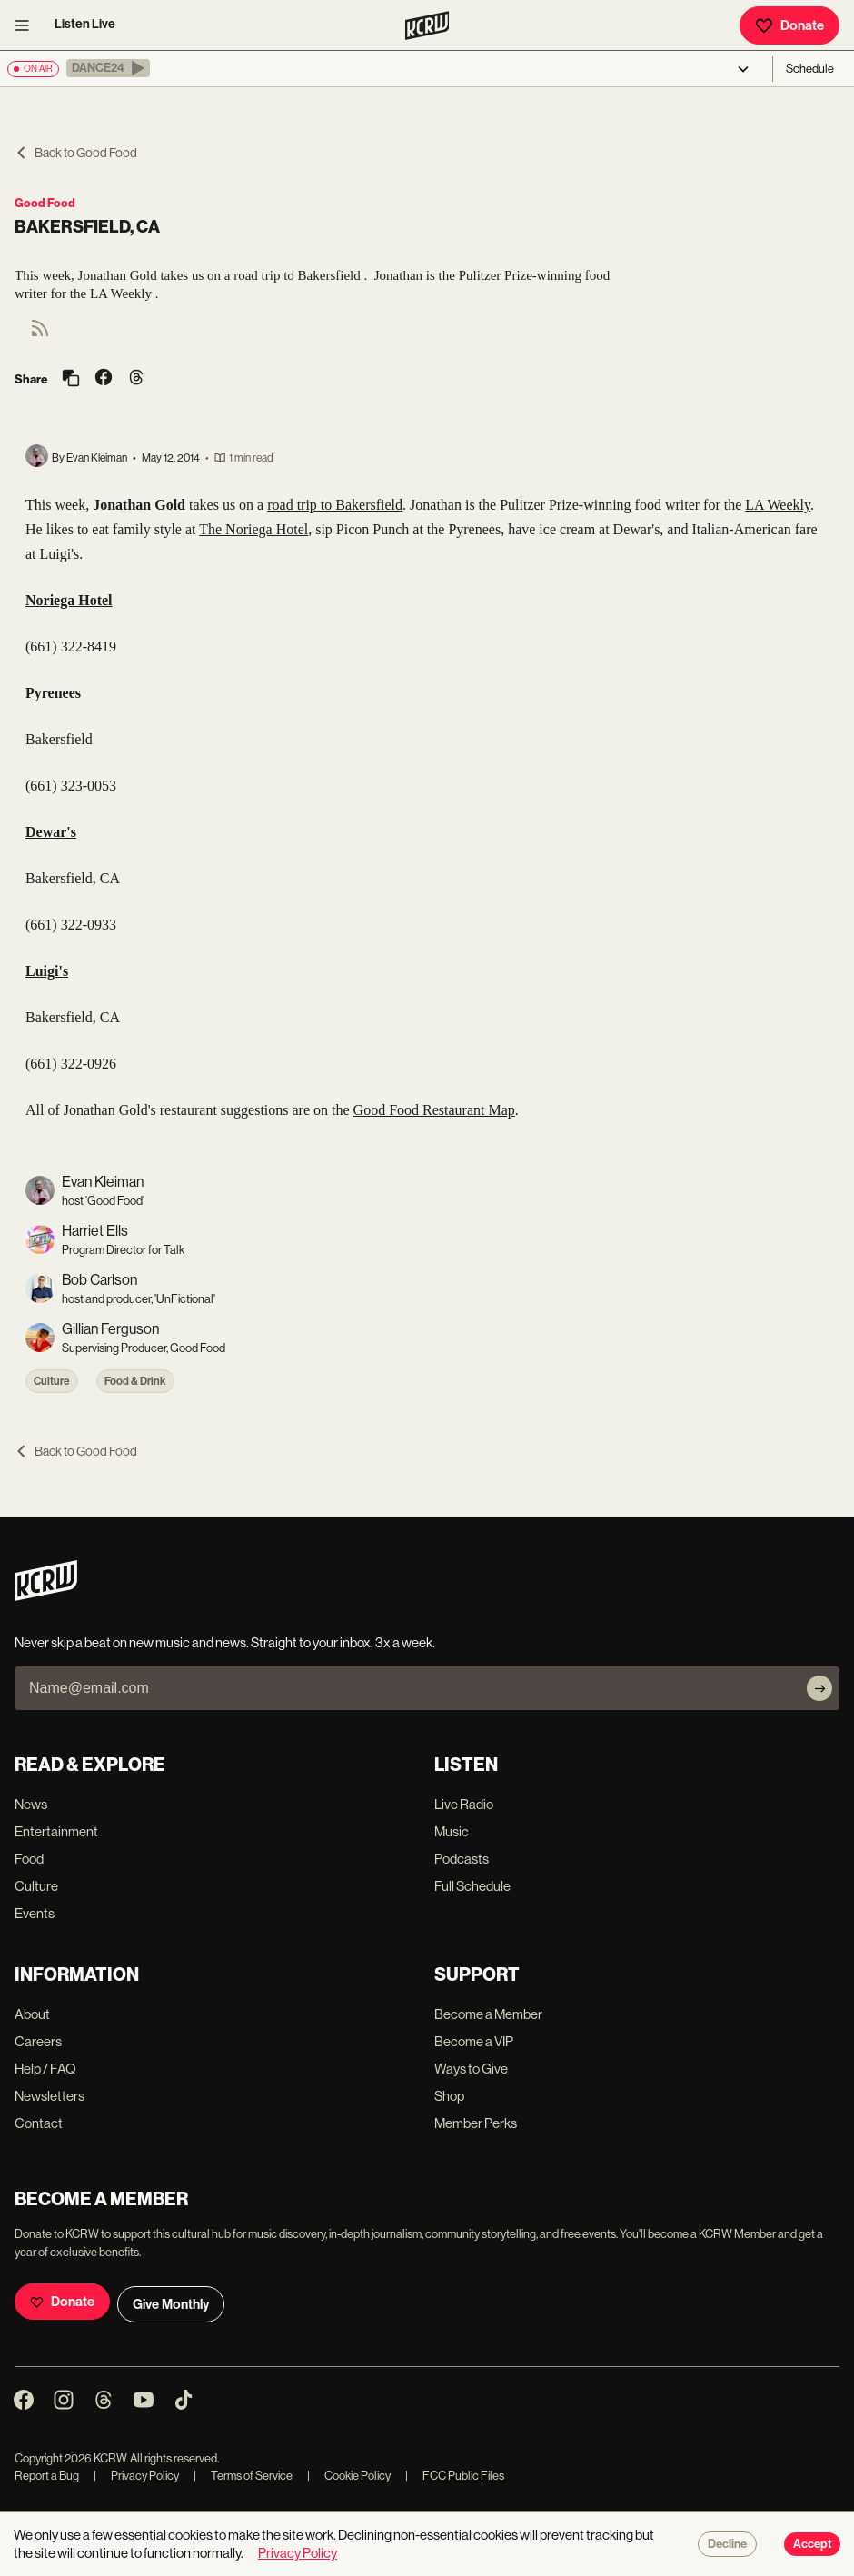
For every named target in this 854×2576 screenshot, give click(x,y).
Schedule (810, 68)
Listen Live (85, 24)
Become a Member (488, 2014)
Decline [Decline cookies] (727, 2544)
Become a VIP (473, 2041)
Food (29, 1858)
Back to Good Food (76, 152)
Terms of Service (243, 2475)
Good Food (45, 203)
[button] (108, 68)
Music (451, 1831)
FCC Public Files (454, 2475)
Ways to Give (471, 2068)
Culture (52, 1381)
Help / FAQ (45, 2068)
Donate (789, 25)
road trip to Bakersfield (334, 504)
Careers (38, 2041)
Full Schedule (472, 1886)
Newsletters (49, 2096)
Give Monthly (171, 2304)
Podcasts (461, 1858)
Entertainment (56, 1831)
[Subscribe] (819, 1688)
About (32, 2014)
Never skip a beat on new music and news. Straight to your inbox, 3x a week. (225, 1642)
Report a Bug (47, 2475)
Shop (449, 2096)
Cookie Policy (349, 2475)
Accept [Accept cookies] (812, 2544)
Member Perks (475, 2123)
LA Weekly (777, 504)
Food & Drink (135, 1381)
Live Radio (463, 1804)
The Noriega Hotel (253, 529)
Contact (39, 2123)
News (31, 1804)
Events (35, 1913)
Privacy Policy (136, 2475)
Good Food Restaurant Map (434, 1110)
